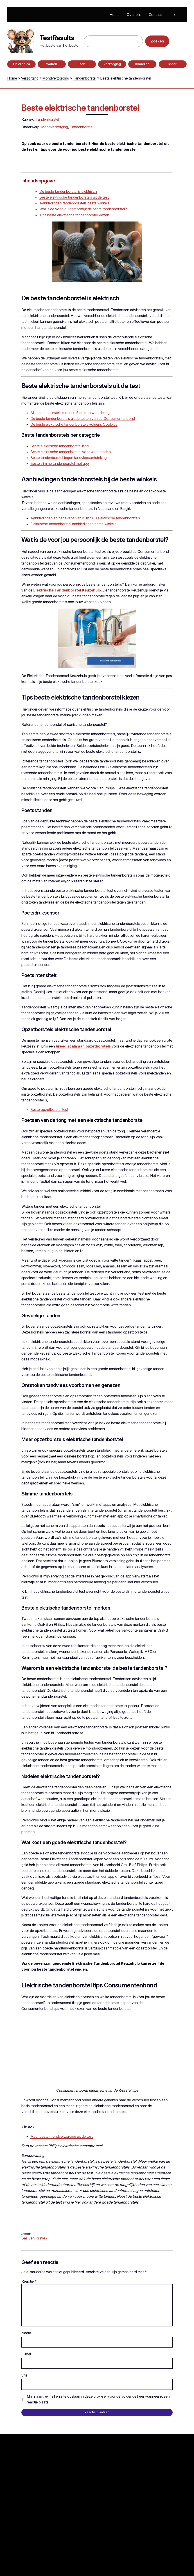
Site (24, 2375)
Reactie (29, 2281)
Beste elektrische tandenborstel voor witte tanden (70, 452)
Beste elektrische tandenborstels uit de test (74, 197)
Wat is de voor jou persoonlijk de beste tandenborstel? (83, 209)
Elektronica (21, 64)
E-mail (26, 2354)
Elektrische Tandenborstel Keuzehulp (67, 590)
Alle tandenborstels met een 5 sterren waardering (70, 412)
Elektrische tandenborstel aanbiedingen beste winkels (73, 524)
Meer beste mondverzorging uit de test (61, 2136)
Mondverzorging (55, 78)
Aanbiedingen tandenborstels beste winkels (74, 203)
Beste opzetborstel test (49, 1109)
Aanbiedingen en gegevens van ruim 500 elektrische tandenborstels (85, 518)
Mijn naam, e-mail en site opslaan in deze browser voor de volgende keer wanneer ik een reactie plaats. (98, 2399)
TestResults (57, 38)
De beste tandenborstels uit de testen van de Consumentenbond (82, 418)
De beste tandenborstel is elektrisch (68, 191)
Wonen (51, 64)
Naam (26, 2333)
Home (12, 78)
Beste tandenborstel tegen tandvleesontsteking (68, 457)
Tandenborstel (84, 78)
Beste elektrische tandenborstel (80, 108)
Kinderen (142, 64)
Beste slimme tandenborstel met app (59, 463)
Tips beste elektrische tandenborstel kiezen (74, 215)
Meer (172, 64)
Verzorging (112, 64)
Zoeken (157, 41)
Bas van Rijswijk (34, 2238)
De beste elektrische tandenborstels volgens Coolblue (73, 424)
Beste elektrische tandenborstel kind (59, 446)
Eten (82, 64)
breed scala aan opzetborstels (83, 1046)
